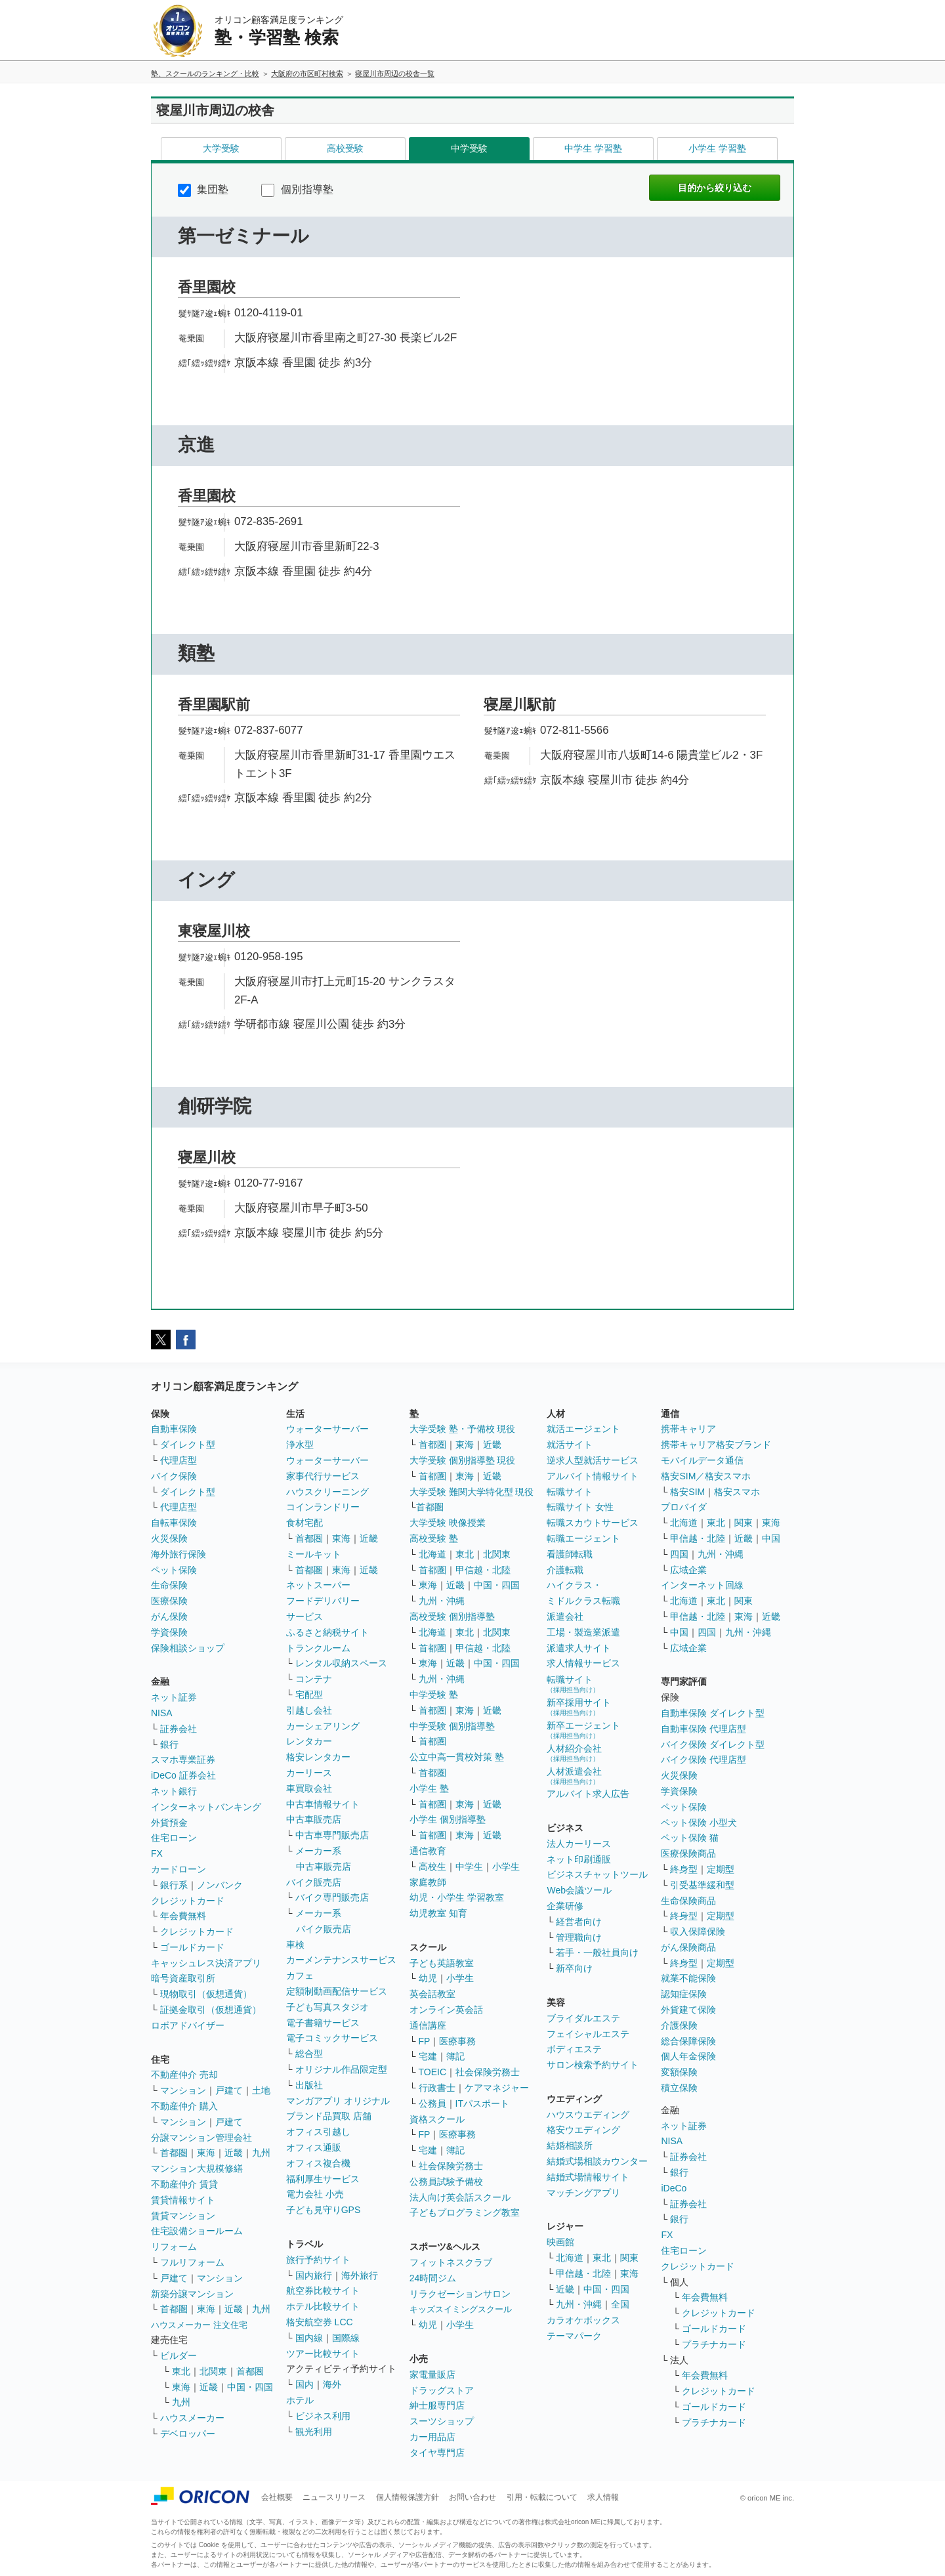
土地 (261, 2090)
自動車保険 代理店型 (703, 1728)
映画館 (560, 2242)
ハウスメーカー (192, 2418)
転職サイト (570, 1492)
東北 (181, 2371)
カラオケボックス (583, 2320)
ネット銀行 (174, 1791)
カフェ (300, 1975)
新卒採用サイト (579, 1706)
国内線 (309, 2338)
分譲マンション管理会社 (201, 2137)
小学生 (506, 1866)
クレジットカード (187, 1900)
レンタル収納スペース (341, 1663)
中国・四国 (250, 2387)
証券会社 (178, 1728)
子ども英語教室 (442, 1963)
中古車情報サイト (323, 1804)
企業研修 (565, 1906)
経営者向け (579, 1921)
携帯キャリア (688, 1429)
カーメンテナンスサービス (341, 1959)
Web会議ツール (579, 1890)
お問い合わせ (472, 2497)
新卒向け (574, 1968)
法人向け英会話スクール (460, 2197)
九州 (261, 2152)
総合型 (309, 2053)
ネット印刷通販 (579, 1859)
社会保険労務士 (487, 2072)
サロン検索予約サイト (593, 2064)
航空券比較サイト (323, 2290)
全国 (620, 2304)
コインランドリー (323, 1507)
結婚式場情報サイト (588, 2177)
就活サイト (570, 1444)
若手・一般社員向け (597, 1952)
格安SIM (687, 1492)
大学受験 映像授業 (448, 1522)
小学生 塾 (429, 1788)
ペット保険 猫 (690, 1837)
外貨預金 (169, 1822)
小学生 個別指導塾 (448, 1819)
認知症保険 (684, 1994)
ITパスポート (482, 2103)
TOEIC (433, 2072)
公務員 (432, 2103)
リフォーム (174, 2246)
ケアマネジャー (497, 2087)
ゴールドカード (192, 1947)
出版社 (309, 2085)
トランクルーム (318, 1648)
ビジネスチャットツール (597, 1874)
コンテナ (313, 1679)
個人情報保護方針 (407, 2497)
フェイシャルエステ (588, 2034)
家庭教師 (428, 1882)
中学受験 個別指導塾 (452, 1726)
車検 (295, 1944)
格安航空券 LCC (319, 2322)
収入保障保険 (697, 1931)
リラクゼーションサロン (460, 2294)
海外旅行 (359, 2275)
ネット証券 (174, 1697)
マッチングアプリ (583, 2192)
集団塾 (203, 189)
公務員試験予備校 (446, 2181)
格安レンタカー (318, 1757)
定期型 (720, 1869)
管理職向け (579, 1937)
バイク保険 (174, 1476)
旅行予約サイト (318, 2259)
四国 (679, 1554)
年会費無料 (183, 1916)
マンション (183, 2090)
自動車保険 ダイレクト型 (713, 1713)
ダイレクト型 (187, 1444)
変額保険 (679, 2072)
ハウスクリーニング (327, 1492)
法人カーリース (579, 1843)
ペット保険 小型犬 (699, 1822)
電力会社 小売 (315, 2194)
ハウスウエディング (588, 2114)
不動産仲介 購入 (184, 2106)
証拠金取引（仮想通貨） (210, 2009)
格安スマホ (737, 1492)
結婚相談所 (570, 2145)
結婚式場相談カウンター (597, 2161)
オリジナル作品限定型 (341, 2069)
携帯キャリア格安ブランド (716, 1444)
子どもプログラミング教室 (465, 2212)
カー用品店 (432, 2437)
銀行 (169, 1744)
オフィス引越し (318, 2131)
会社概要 (277, 2497)
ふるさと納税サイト (327, 1632)
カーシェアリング (323, 1726)
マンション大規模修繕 (197, 2168)
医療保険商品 (688, 1853)
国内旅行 (313, 2275)
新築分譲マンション (192, 2294)
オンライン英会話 (446, 2009)
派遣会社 (565, 1616)
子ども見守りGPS (323, 2210)
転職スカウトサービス (593, 1522)
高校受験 (345, 148)
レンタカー (309, 1741)
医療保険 (169, 1600)
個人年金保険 (688, 2056)
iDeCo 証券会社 (183, 1775)
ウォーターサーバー (327, 1429)
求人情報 (603, 2497)
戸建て (229, 2090)
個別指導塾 (297, 189)
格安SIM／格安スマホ (706, 1476)
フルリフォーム (192, 2262)
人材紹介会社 (574, 1752)
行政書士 (437, 2087)
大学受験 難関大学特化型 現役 (472, 1492)
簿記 (455, 2056)
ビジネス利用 (322, 2416)
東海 (206, 2152)
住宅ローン (174, 1837)
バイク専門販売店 (332, 1897)
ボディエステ (574, 2049)
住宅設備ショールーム (197, 2231)
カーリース (309, 1772)
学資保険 (169, 1632)
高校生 (432, 1866)
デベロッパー (187, 2433)
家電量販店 (432, 2374)
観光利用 (313, 2431)
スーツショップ (442, 2421)
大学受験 (221, 148)
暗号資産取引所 (183, 1978)
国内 (304, 2384)
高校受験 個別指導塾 (452, 1616)
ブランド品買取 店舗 (328, 2116)
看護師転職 (570, 1554)
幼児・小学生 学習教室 (457, 1897)
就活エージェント (583, 1429)
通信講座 (428, 2025)
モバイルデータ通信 (702, 1460)
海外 (332, 2384)
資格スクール (437, 2119)
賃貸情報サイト (183, 2200)
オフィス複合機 (318, 2163)
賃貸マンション (183, 2215)
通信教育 (428, 1851)
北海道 (432, 1554)
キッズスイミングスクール (461, 2309)
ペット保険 (174, 1570)
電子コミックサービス (332, 2038)
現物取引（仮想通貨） (206, 1994)
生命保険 (169, 1585)
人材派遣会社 (574, 1775)
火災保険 (169, 1538)
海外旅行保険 (178, 1554)
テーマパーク (574, 2336)
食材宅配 (304, 1522)
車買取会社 (309, 1788)
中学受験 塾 (434, 1694)
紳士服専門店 (437, 2405)
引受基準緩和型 (702, 1885)
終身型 (684, 1869)
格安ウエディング (583, 2129)
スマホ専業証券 (183, 1759)
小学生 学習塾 (717, 148)
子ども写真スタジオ (327, 2007)
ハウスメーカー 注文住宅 (199, 2325)
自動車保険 (174, 1429)
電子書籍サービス (323, 2022)
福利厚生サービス (323, 2179)
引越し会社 (309, 1710)
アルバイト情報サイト (593, 1476)
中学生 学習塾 (593, 148)
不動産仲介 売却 (184, 2074)
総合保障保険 (688, 2041)
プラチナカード (714, 2344)
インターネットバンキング (206, 1807)
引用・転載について (542, 2497)
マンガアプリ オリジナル (338, 2101)
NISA (162, 1713)
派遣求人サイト (579, 1648)
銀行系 (174, 1885)
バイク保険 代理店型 (703, 1759)
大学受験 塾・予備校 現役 (463, 1429)
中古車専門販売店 (332, 1835)
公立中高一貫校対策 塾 (457, 1757)
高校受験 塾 (434, 1538)
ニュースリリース (334, 2497)
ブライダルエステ (583, 2018)
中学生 (469, 1866)
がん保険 (169, 1616)
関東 (629, 2257)
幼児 (428, 1978)
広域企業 (688, 1570)
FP (424, 2041)
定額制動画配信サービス (336, 1991)
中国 (771, 1538)
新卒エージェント (583, 1729)
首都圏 (174, 2152)
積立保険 (679, 2087)
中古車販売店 (313, 1819)
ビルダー (178, 2355)
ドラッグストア (442, 2390)
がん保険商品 (688, 1947)
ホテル (300, 2400)
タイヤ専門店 (437, 2452)
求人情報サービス (583, 1663)
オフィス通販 (313, 2147)
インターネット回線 (702, 1585)
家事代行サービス (323, 1476)
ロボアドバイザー (187, 2025)
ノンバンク (220, 1885)
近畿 (233, 2152)
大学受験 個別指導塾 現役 (463, 1460)
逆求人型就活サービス (593, 1460)
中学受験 (469, 148)
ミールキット (313, 1554)
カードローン (178, 1869)
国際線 (346, 2338)
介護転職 (565, 1570)
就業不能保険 (688, 1978)
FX (157, 1853)
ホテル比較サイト (323, 2306)
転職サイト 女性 (580, 1507)
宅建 (428, 2056)
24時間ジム (433, 2278)
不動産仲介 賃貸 (184, 2184)
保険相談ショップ (187, 1648)
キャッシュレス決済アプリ (206, 1963)
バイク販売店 (313, 1882)
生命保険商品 (688, 1900)
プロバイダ (684, 1507)
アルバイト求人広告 (588, 1793)
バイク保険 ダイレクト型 (713, 1744)
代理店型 (178, 1460)
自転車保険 (174, 1522)
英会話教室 (432, 1994)
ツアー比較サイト (323, 2353)
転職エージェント (583, 1538)
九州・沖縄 (442, 1600)
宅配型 (309, 1694)
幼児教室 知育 (438, 1913)
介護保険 (679, 2025)
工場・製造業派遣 (583, 1632)
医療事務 (457, 2041)
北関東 (213, 2371)
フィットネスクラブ (451, 2262)
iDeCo (673, 2188)
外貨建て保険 (688, 2009)
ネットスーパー (318, 1585)
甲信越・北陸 (483, 1570)
